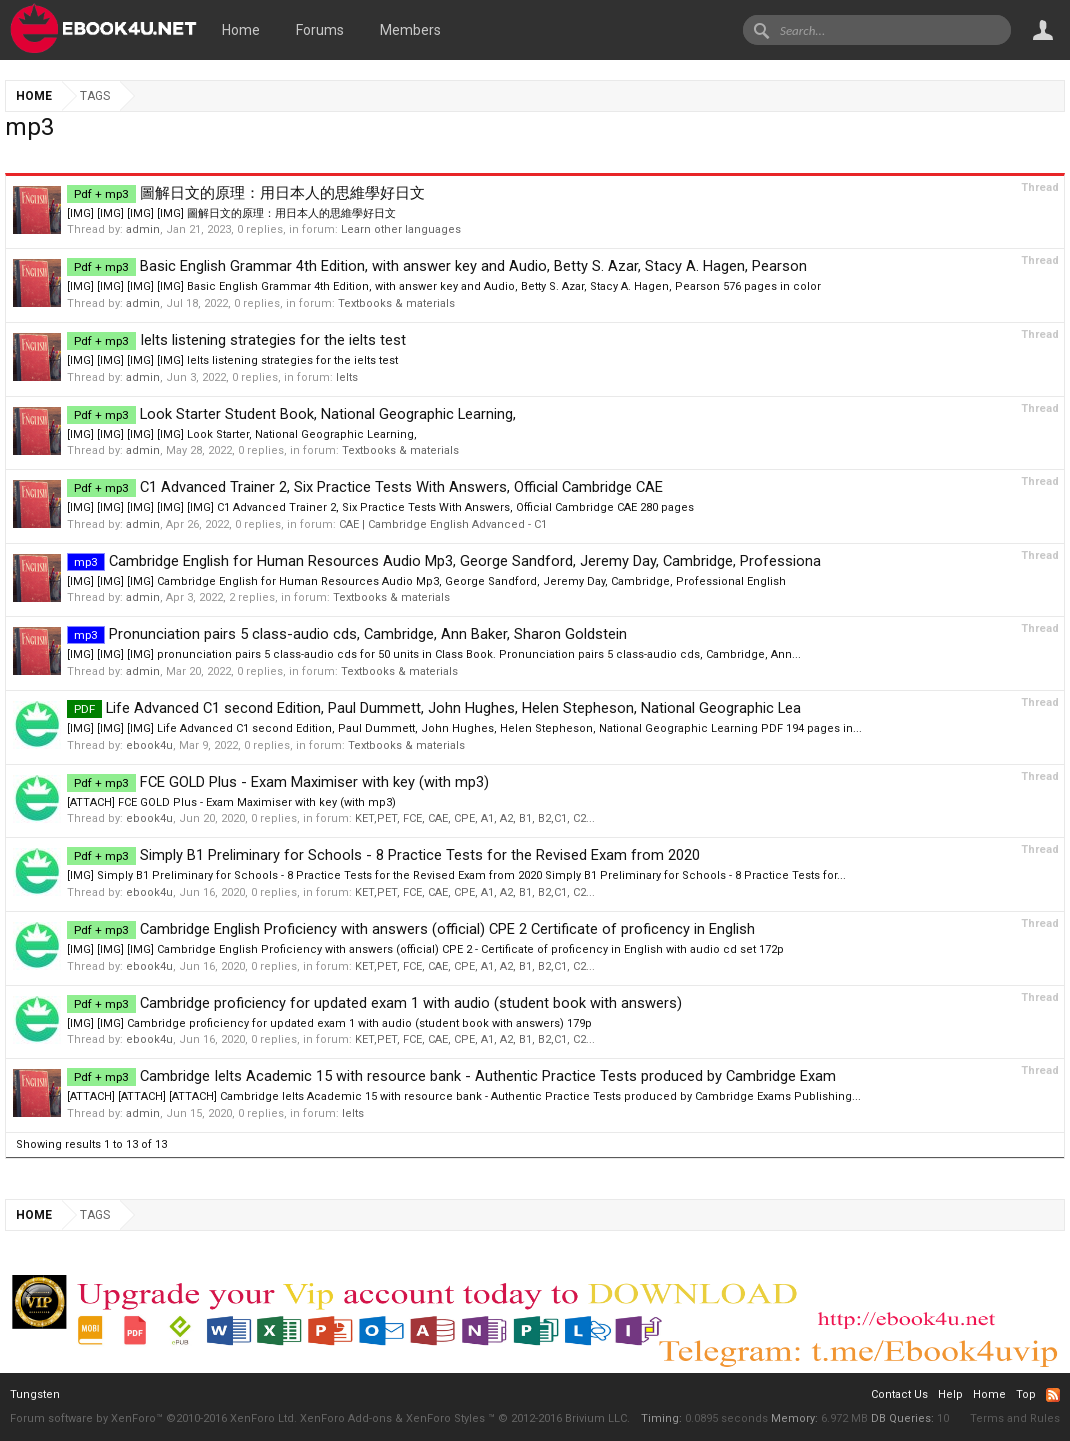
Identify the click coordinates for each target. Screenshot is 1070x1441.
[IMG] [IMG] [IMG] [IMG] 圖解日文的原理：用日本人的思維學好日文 (231, 213)
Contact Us (899, 1394)
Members (410, 30)
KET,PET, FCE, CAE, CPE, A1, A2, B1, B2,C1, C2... (475, 818)
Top (1026, 1394)
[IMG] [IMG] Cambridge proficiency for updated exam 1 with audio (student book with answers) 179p (329, 1023)
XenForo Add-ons (346, 1418)
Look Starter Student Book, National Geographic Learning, (291, 414)
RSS (1053, 1395)
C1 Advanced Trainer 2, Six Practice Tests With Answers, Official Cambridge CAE (365, 487)
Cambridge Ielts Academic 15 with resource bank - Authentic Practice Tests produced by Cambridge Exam (451, 1076)
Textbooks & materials (396, 303)
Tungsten (35, 1394)
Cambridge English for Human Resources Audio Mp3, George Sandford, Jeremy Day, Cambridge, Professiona (444, 561)
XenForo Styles (445, 1418)
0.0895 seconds (726, 1418)
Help (950, 1394)
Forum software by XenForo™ (153, 1418)
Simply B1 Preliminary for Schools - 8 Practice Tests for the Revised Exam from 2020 (383, 855)
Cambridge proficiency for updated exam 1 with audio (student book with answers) (374, 1003)
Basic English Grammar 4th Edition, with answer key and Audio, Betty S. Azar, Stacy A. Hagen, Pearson (437, 266)
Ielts (347, 377)
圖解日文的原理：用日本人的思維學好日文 (246, 193)
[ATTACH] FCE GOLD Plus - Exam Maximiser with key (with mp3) (231, 802)
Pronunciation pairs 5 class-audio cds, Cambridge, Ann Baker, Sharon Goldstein (347, 634)
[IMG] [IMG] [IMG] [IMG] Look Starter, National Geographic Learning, (242, 434)
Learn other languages (401, 229)
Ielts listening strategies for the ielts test (236, 340)
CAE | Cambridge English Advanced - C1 (443, 524)
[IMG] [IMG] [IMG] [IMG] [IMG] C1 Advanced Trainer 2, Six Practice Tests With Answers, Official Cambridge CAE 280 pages (380, 507)
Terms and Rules (1015, 1418)
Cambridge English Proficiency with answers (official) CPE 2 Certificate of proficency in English (411, 929)
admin (143, 229)
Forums (320, 30)
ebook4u (149, 745)
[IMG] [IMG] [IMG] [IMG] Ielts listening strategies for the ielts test (232, 360)
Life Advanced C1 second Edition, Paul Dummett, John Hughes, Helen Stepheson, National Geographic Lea (434, 708)
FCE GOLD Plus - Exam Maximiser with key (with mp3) (278, 782)
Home (241, 30)
